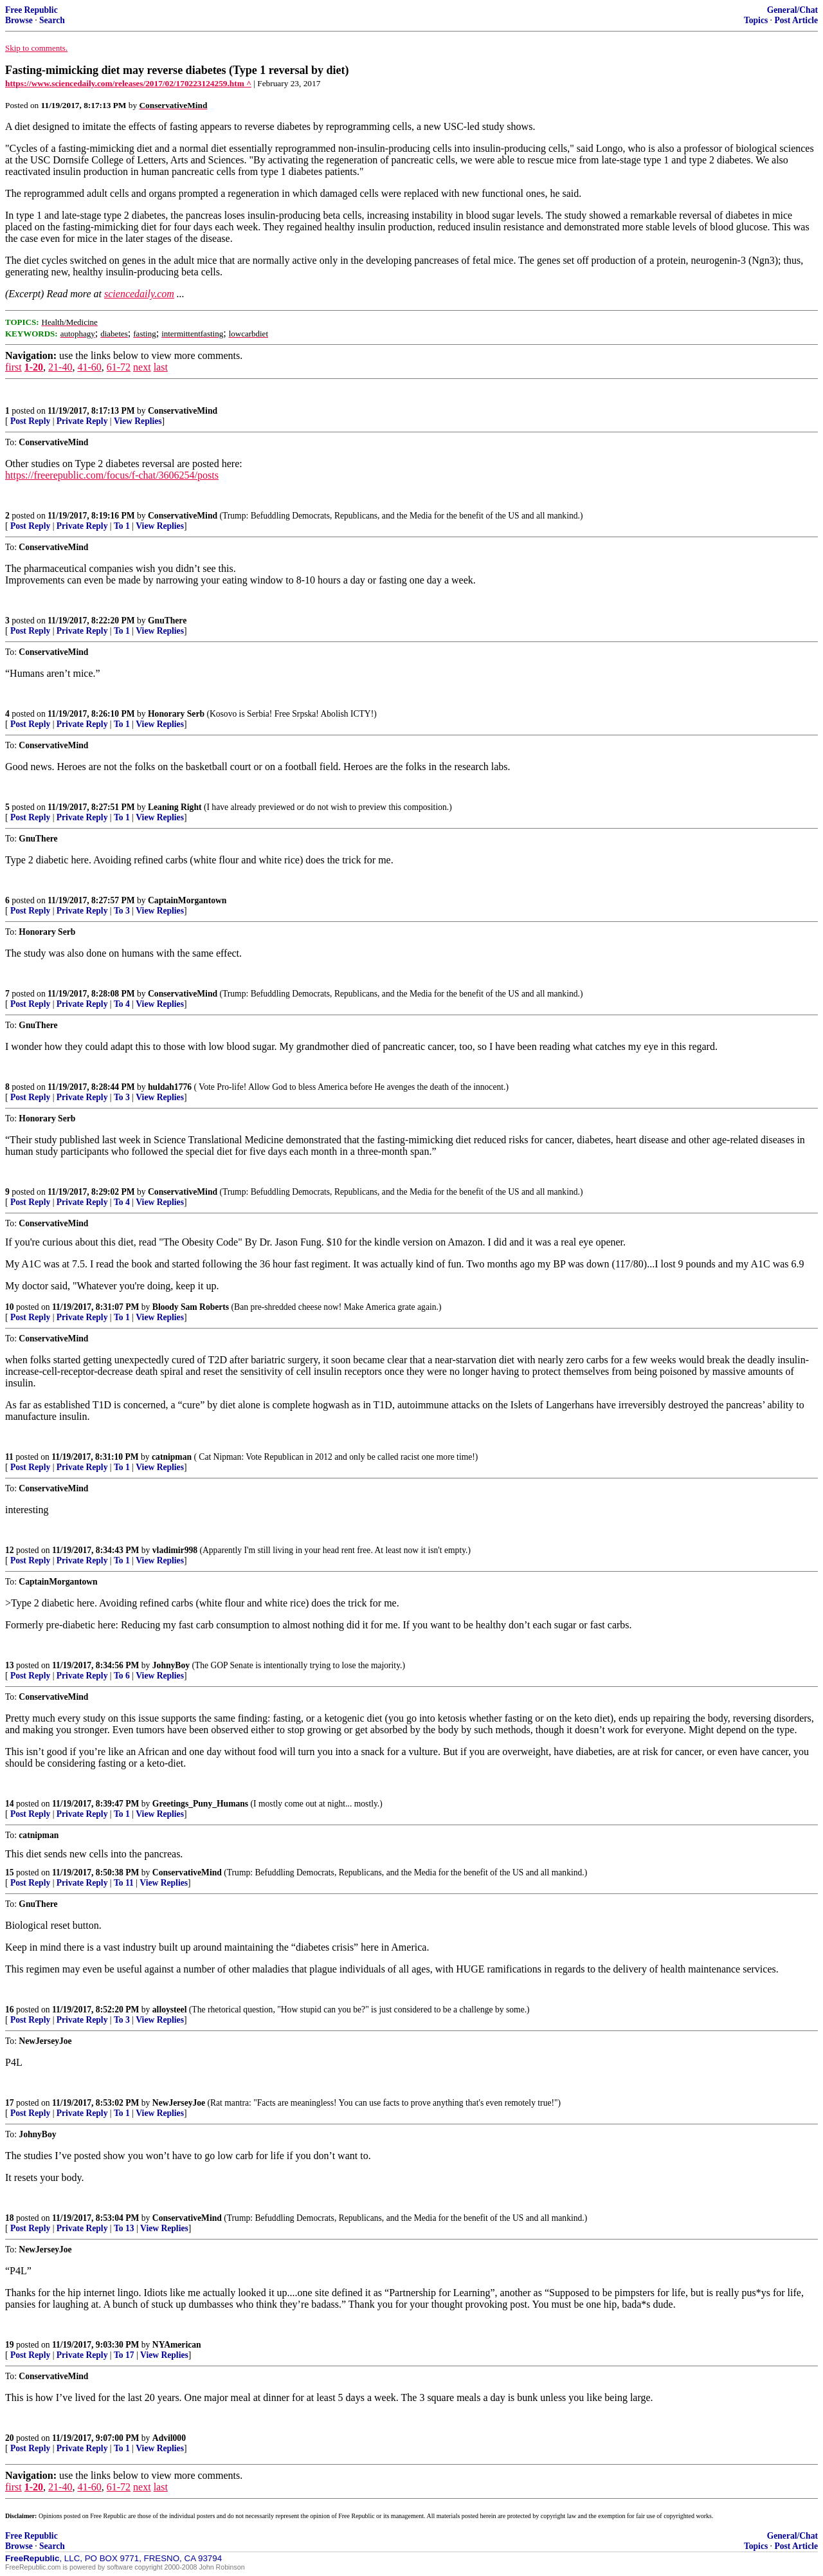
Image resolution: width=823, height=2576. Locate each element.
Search (52, 20)
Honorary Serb (176, 714)
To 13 (124, 2228)
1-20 (33, 367)
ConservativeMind (182, 411)
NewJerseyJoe (178, 2103)
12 (9, 1550)
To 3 (122, 910)
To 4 (122, 1004)
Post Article (796, 20)
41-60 (89, 367)
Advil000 (169, 2438)
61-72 (119, 367)
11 (9, 1457)
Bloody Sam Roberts (190, 1307)
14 (9, 1803)
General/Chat (792, 10)
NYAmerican (176, 2345)
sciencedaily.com (139, 293)
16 (9, 2009)
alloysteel (169, 2009)
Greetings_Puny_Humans (200, 1803)
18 (9, 2218)
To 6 (122, 1675)
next (142, 367)
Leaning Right (174, 807)
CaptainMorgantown (187, 900)
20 (9, 2438)
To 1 (122, 526)
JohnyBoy (171, 1665)
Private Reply (82, 421)
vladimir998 (174, 1550)
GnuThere (167, 620)
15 (9, 1872)
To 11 (124, 1883)
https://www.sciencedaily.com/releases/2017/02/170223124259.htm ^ (128, 83)
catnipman (172, 1457)
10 (9, 1307)
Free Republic (31, 10)
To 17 (124, 2355)
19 (9, 2345)
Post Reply (30, 421)
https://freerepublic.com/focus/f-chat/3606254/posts (112, 475)
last (161, 367)
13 (9, 1665)
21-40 (60, 367)
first (13, 367)
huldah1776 (170, 1087)
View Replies (138, 421)
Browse (19, 20)
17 (9, 2103)
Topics (756, 20)
